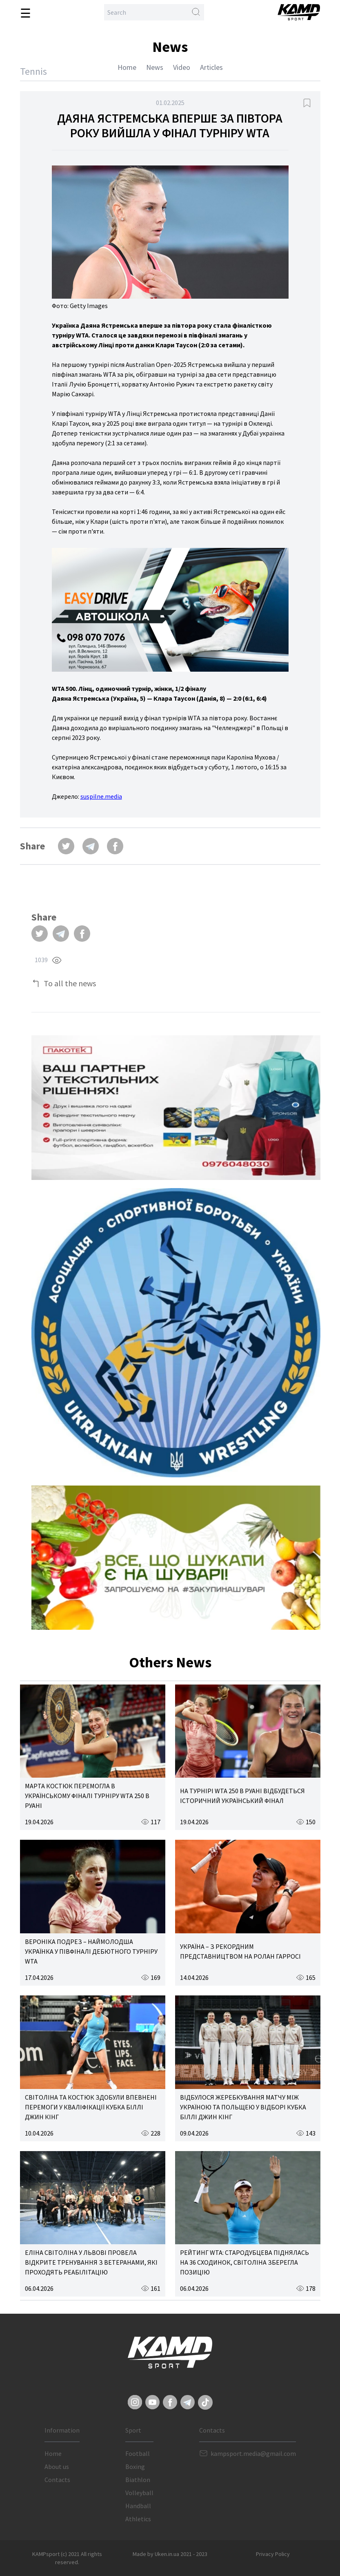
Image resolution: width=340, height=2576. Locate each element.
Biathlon (137, 2479)
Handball (138, 2506)
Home (127, 67)
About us (56, 2466)
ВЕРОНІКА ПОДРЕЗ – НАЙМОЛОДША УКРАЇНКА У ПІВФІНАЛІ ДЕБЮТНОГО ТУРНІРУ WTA (91, 1951)
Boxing (135, 2466)
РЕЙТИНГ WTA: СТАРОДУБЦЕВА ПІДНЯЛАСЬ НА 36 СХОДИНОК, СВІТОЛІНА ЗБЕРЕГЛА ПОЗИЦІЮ (244, 2262)
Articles (211, 67)
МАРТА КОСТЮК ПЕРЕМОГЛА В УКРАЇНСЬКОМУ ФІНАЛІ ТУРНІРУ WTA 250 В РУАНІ (87, 1796)
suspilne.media (101, 796)
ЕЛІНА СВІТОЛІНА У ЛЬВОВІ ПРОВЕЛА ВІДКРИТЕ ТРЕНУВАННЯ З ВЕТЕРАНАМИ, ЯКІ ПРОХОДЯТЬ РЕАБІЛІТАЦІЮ (91, 2262)
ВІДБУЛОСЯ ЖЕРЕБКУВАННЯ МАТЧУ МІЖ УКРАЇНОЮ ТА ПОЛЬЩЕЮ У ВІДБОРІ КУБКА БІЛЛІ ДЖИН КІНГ (243, 2107)
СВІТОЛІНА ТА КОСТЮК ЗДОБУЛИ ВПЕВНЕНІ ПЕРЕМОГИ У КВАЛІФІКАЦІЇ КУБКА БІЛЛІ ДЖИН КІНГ (91, 2107)
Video (181, 67)
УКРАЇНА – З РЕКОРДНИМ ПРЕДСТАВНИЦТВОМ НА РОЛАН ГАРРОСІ (240, 1951)
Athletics (138, 2519)
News (154, 67)
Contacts (57, 2479)
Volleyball (139, 2493)
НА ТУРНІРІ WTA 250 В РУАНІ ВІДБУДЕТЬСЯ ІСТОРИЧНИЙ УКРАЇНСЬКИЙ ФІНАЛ (242, 1796)
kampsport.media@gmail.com (253, 2453)
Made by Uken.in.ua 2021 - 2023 (170, 2554)
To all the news (70, 983)
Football (137, 2453)
